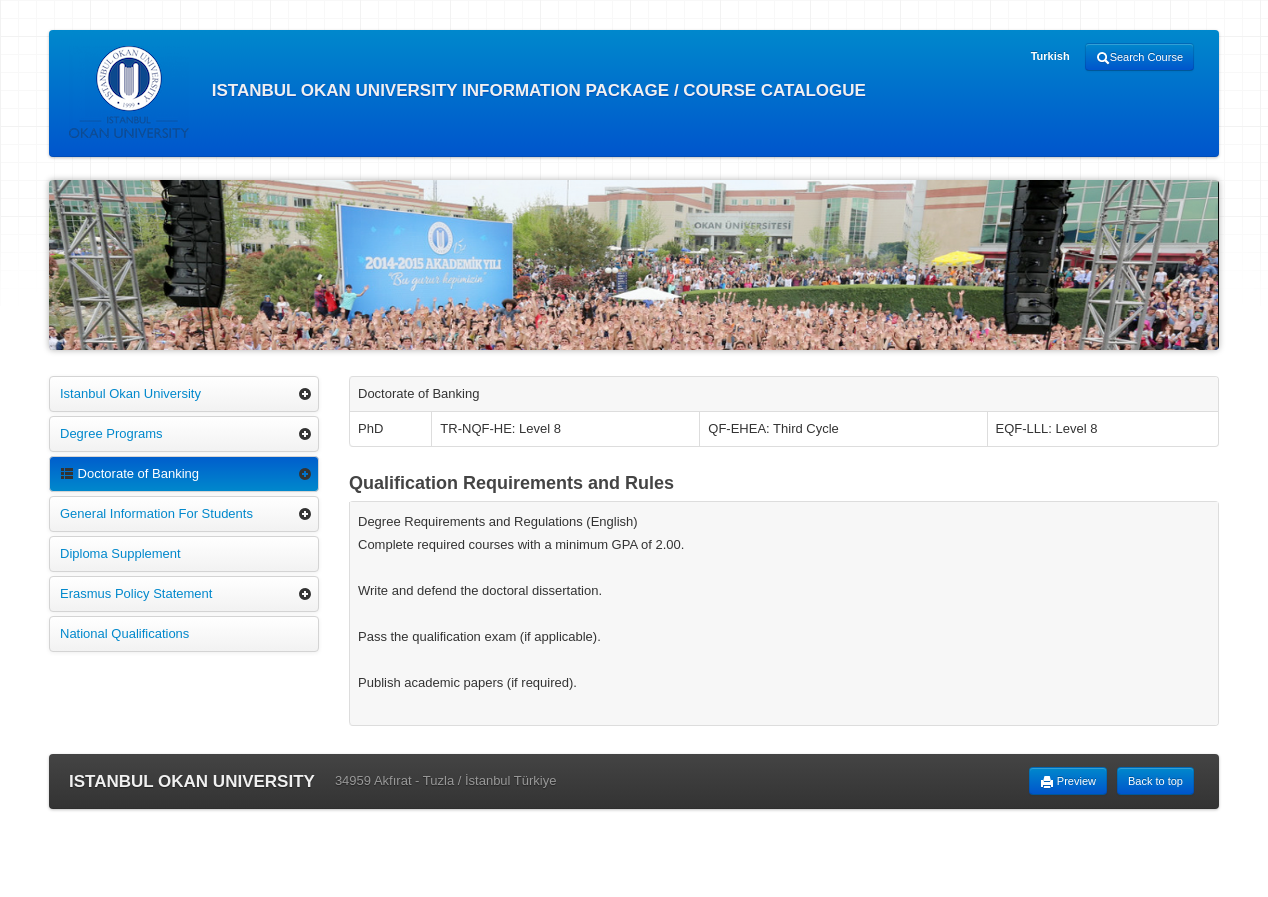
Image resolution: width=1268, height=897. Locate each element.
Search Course (1139, 58)
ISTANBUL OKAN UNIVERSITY (192, 781)
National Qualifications (124, 633)
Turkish (1050, 56)
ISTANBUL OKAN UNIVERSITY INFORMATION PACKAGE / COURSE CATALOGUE (467, 92)
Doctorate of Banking (129, 473)
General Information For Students (156, 513)
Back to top (1155, 781)
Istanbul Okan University (130, 393)
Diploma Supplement (120, 553)
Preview (1068, 782)
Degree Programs (111, 433)
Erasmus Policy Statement (136, 593)
